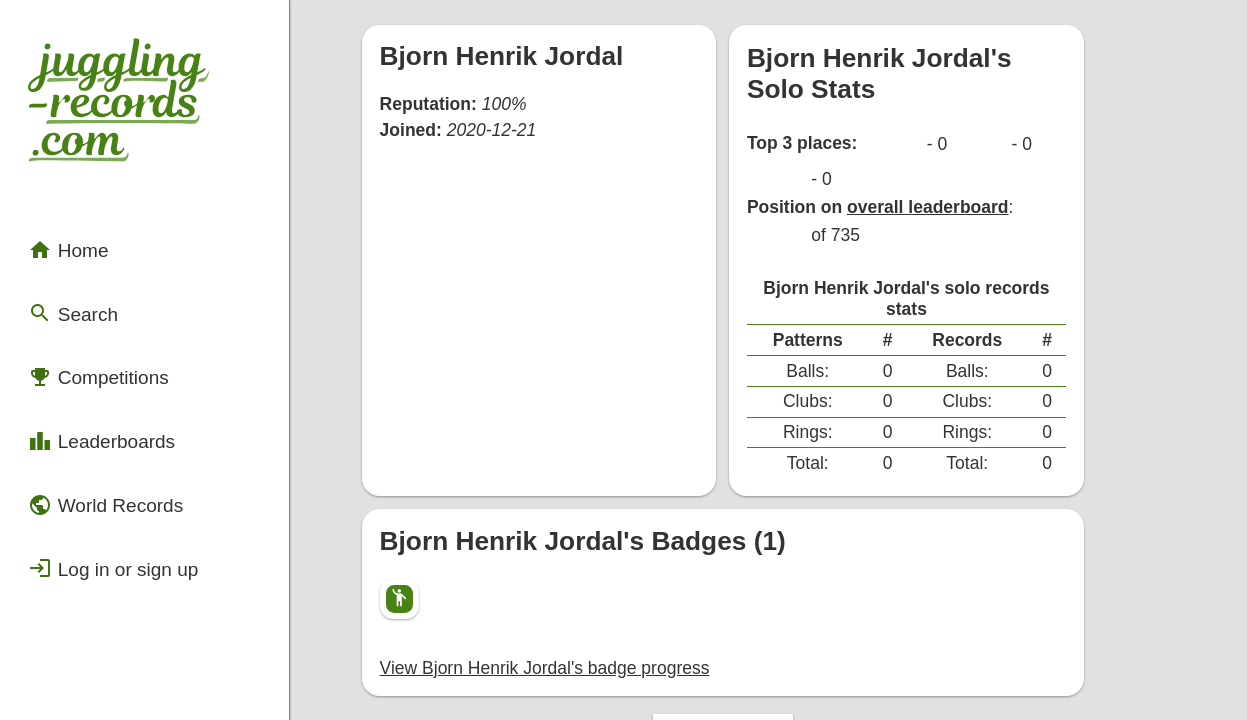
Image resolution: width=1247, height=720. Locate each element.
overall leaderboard (971, 144)
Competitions (85, 315)
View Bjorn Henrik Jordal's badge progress (567, 535)
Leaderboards (87, 369)
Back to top (783, 601)
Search (63, 262)
